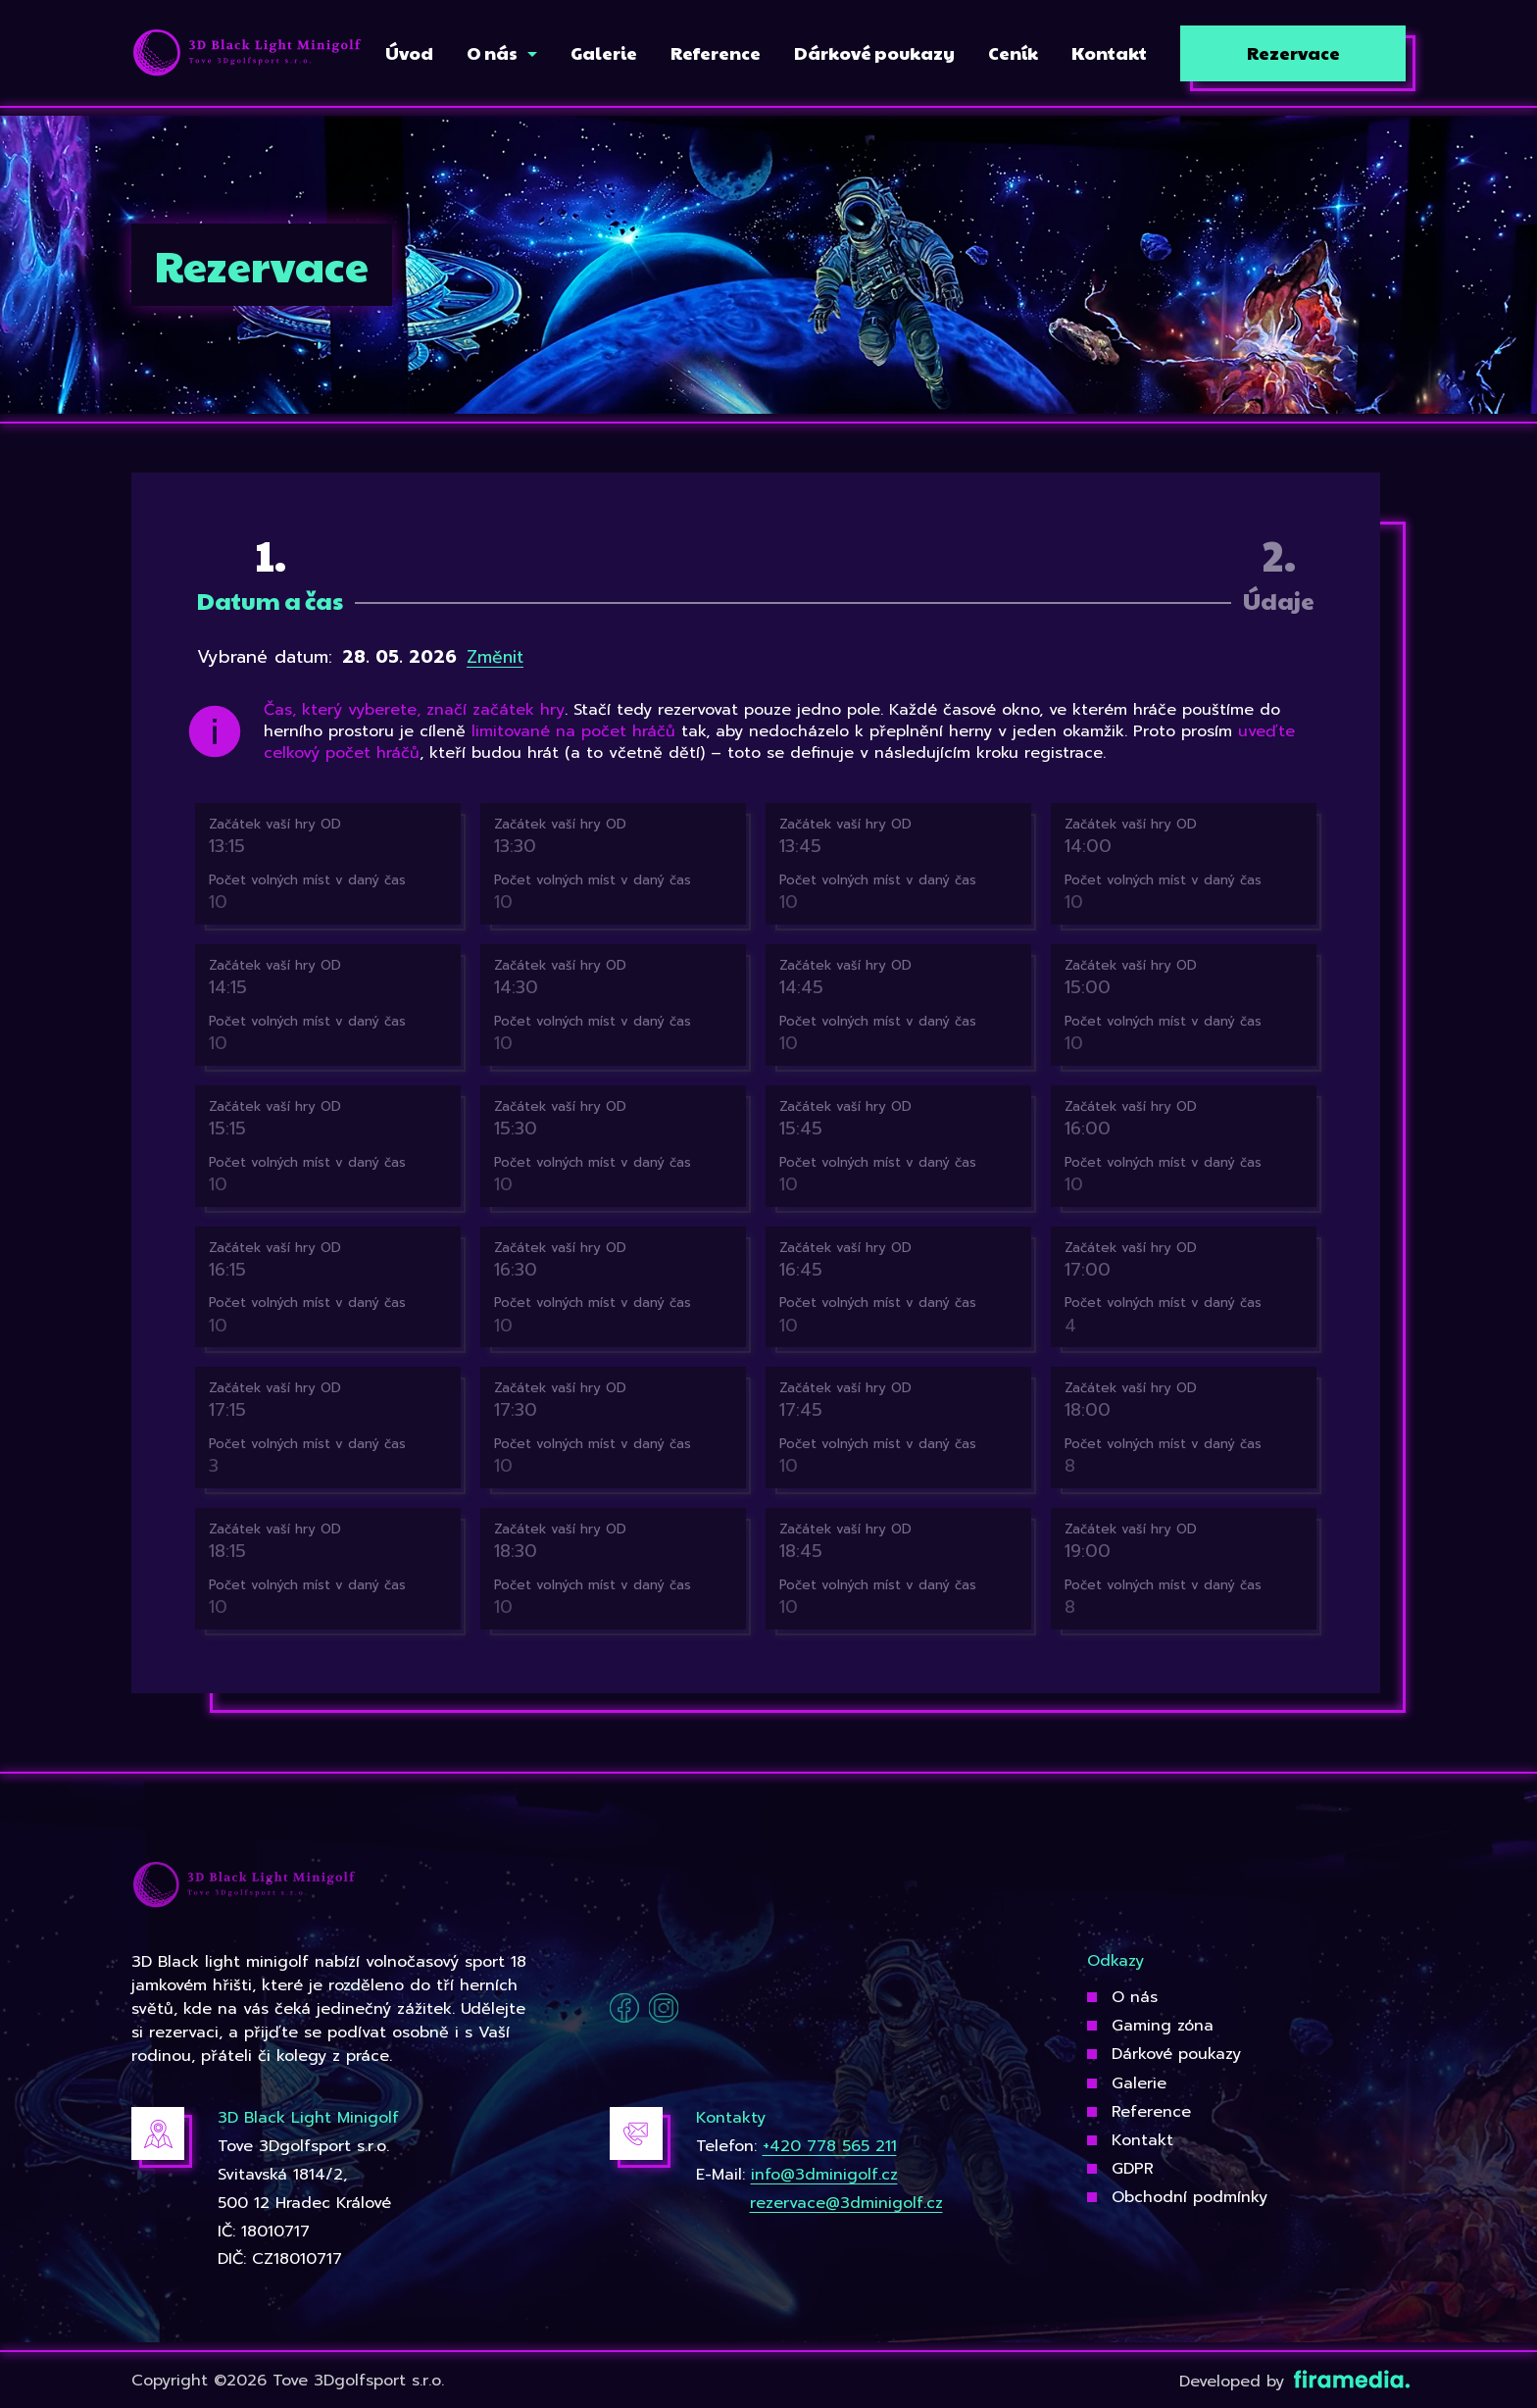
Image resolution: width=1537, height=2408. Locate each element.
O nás (1135, 1997)
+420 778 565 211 (830, 2146)
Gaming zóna (1163, 2025)
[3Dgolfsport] (247, 53)
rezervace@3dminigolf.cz (846, 2203)
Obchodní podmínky (1189, 2197)
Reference (1151, 2112)
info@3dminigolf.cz (824, 2174)
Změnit (495, 657)
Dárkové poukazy (1176, 2054)
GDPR (1133, 2169)
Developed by (1292, 2381)
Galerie (1139, 2083)
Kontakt (1142, 2140)
